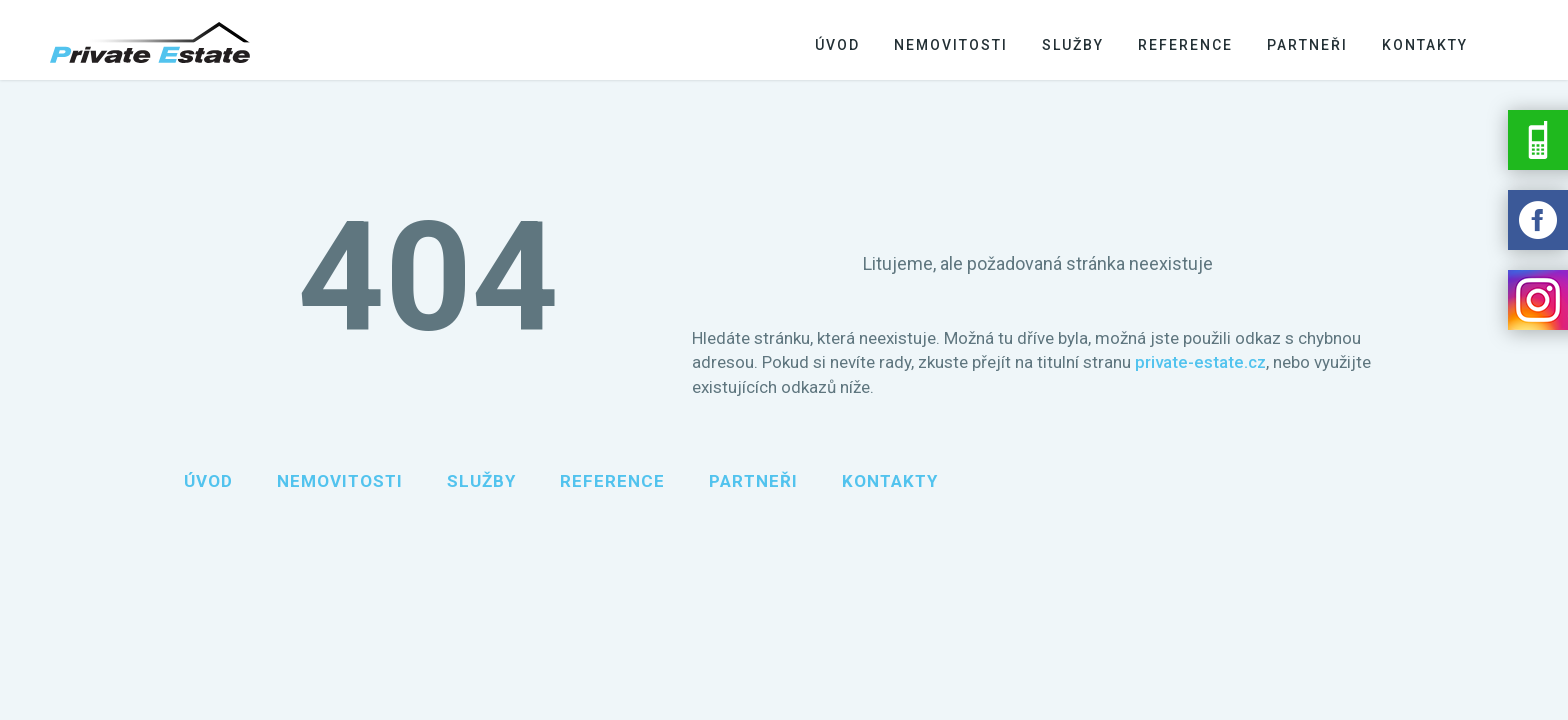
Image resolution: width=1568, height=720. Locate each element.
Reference (1185, 45)
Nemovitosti (951, 45)
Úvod (837, 45)
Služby (1073, 45)
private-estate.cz (1200, 362)
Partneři (1307, 45)
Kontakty (1425, 45)
